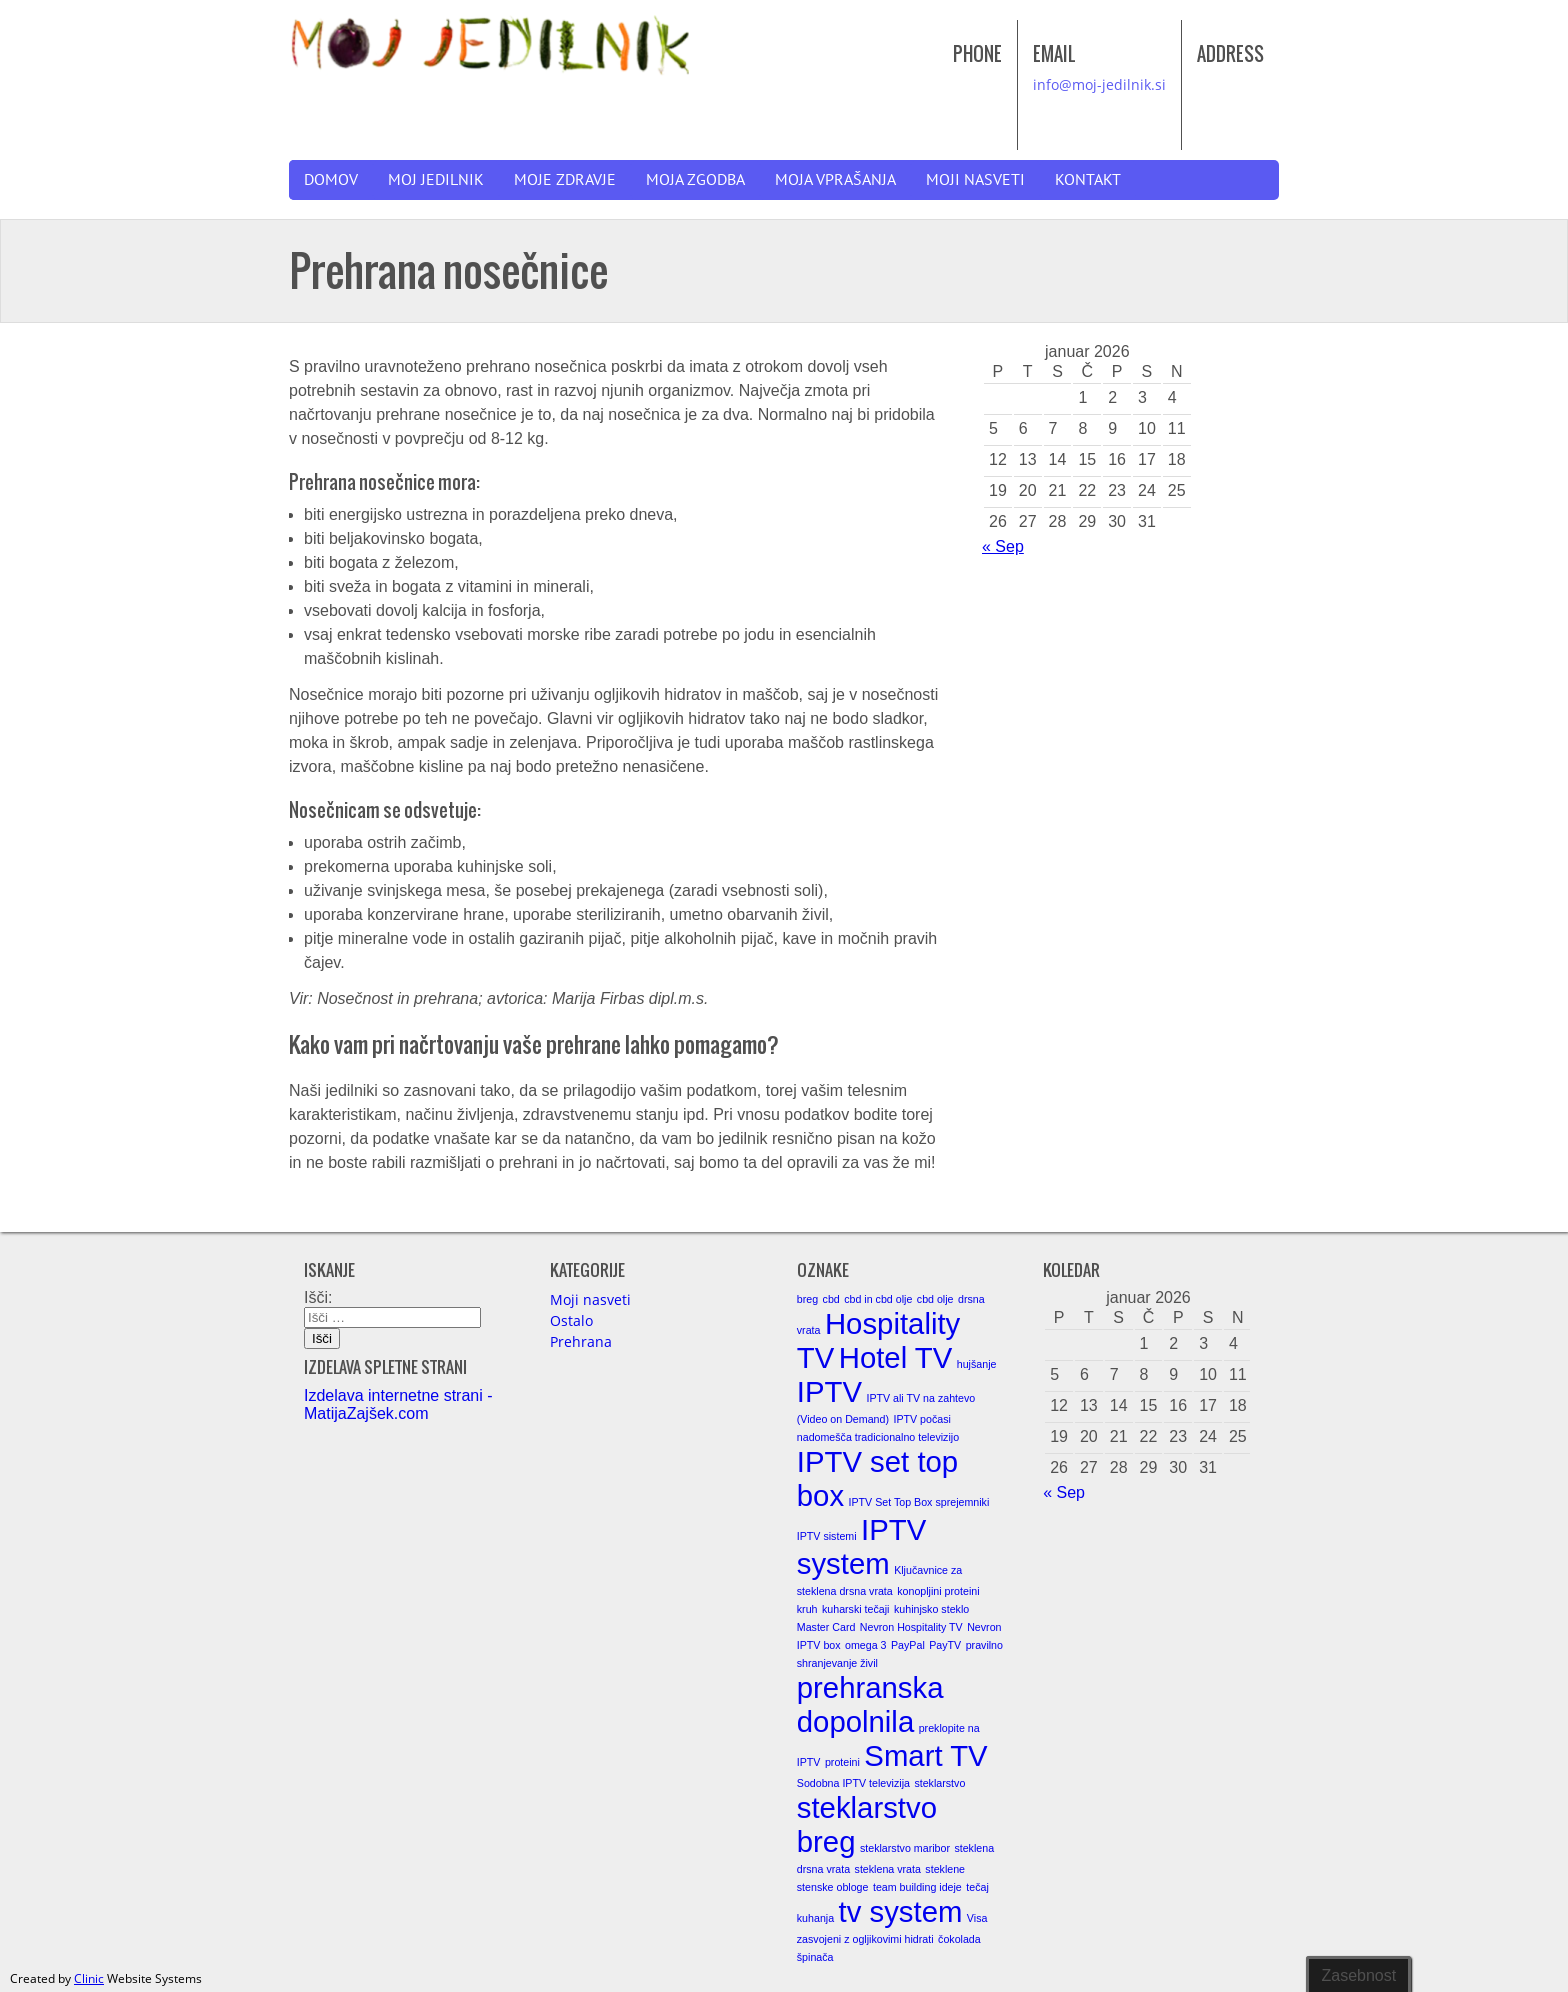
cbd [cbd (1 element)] (831, 1299)
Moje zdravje (565, 180)
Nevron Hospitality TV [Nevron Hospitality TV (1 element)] (911, 1627)
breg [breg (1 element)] (807, 1299)
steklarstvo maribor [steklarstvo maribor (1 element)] (905, 1848)
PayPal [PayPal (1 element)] (908, 1645)
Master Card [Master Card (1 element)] (826, 1627)
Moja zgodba (695, 180)
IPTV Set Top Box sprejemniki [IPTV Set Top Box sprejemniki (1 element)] (919, 1502)
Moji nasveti (975, 180)
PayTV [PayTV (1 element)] (945, 1645)
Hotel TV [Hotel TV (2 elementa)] (896, 1357)
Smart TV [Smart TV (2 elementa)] (925, 1755)
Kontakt (1088, 180)
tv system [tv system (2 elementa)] (901, 1911)
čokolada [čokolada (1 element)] (959, 1939)
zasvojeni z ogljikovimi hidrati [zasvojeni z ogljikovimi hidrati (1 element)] (865, 1939)
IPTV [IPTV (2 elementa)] (829, 1391)
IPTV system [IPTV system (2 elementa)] (861, 1546)
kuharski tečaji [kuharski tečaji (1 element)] (856, 1609)
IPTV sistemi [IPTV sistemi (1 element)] (827, 1536)
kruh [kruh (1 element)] (807, 1609)
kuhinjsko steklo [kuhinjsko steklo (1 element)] (931, 1609)
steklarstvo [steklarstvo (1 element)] (939, 1783)
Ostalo (571, 1320)
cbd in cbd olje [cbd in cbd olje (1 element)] (878, 1299)
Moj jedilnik (436, 180)
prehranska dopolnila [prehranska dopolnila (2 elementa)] (870, 1704)
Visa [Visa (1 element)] (977, 1918)
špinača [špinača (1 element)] (815, 1957)
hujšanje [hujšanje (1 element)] (977, 1364)
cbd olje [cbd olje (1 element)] (935, 1299)
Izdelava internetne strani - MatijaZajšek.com (398, 1404)
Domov (331, 180)
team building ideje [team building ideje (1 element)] (917, 1887)
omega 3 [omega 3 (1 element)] (865, 1645)
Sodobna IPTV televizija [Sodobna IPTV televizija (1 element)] (853, 1783)
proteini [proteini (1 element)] (842, 1762)
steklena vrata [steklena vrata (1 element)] (888, 1869)
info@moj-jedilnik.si (1099, 84)
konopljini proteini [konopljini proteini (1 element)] (938, 1591)
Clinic (89, 1978)
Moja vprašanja (835, 180)
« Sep (1003, 546)
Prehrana (581, 1341)
